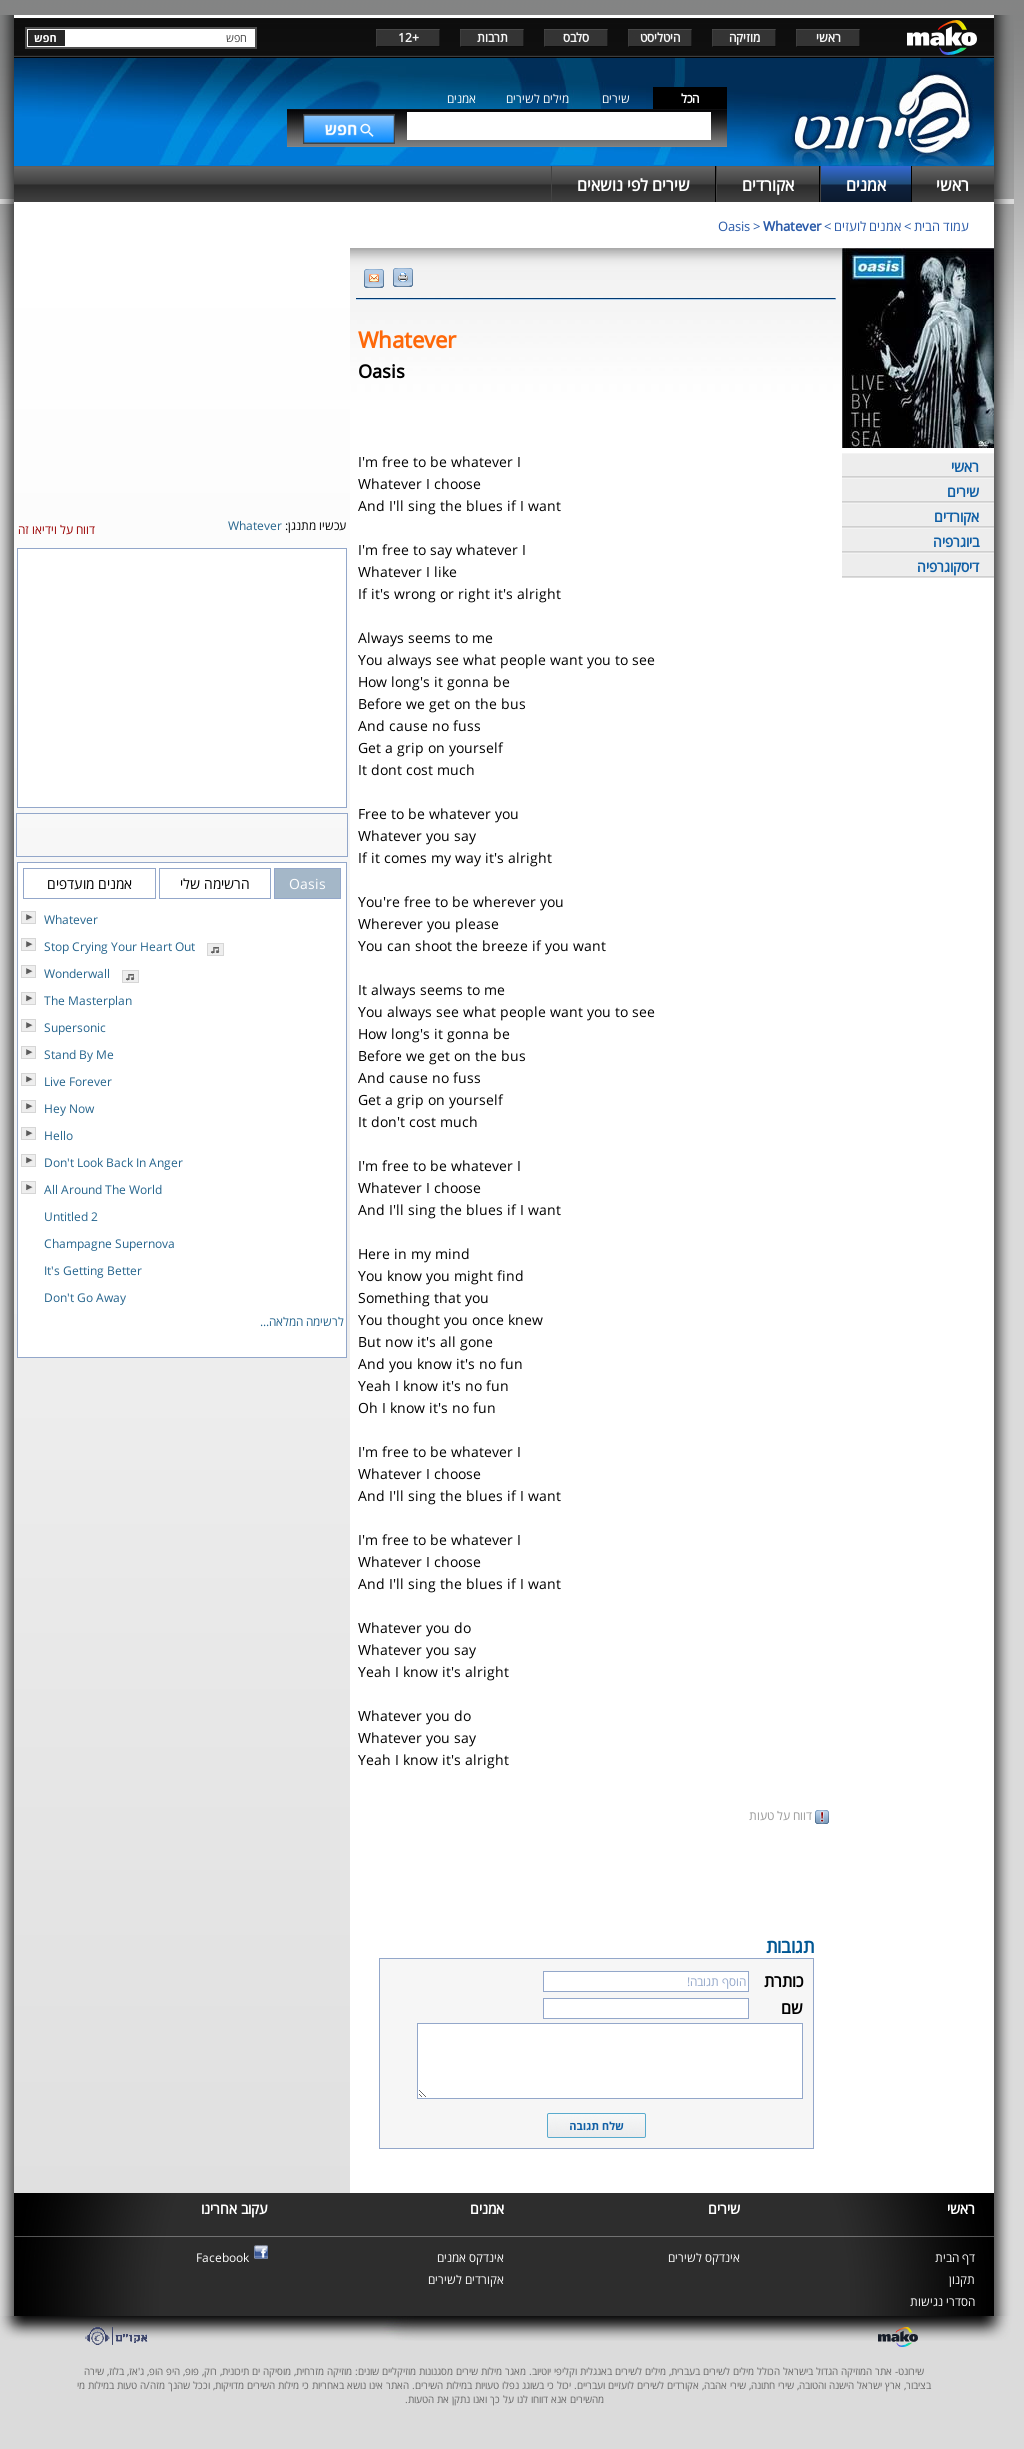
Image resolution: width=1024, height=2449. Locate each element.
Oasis (734, 226)
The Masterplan (88, 1000)
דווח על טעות (789, 1815)
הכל (690, 98)
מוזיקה (744, 37)
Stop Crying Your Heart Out (119, 946)
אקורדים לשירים (466, 2279)
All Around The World (103, 1189)
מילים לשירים (537, 98)
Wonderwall (77, 973)
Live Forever (78, 1081)
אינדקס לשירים (704, 2257)
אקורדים (956, 516)
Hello (58, 1135)
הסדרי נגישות (942, 2301)
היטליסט (660, 37)
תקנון (962, 2279)
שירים (616, 98)
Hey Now (69, 1108)
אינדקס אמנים (470, 2257)
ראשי (828, 37)
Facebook (222, 2257)
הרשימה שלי (215, 883)
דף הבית (955, 2257)
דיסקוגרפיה (948, 566)
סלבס (576, 37)
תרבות (492, 37)
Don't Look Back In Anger (113, 1162)
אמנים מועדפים (89, 883)
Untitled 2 (71, 1216)
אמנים (461, 98)
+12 (408, 37)
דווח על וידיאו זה (56, 529)
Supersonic (75, 1027)
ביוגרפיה (956, 541)
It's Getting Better (93, 1270)
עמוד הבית (941, 226)
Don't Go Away (85, 1297)
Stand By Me (79, 1054)
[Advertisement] (596, 1878)
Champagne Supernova (109, 1243)
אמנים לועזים (867, 226)
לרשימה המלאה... (302, 1321)
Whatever (792, 226)
